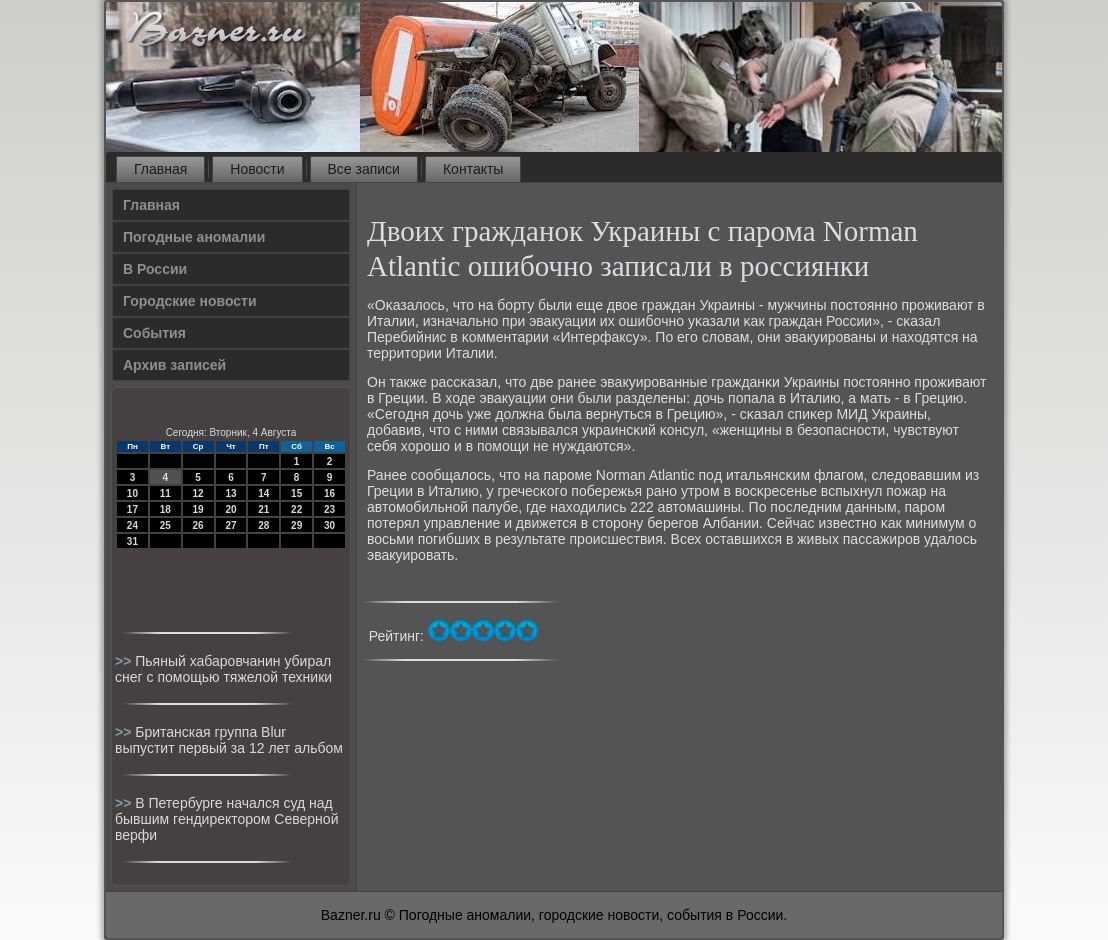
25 (165, 525)
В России (155, 269)
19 (198, 509)
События (154, 333)
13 (230, 493)
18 (165, 509)
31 (132, 541)
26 (198, 525)
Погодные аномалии (194, 237)
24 (132, 525)
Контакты (473, 169)
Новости (257, 169)
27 (230, 525)
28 (263, 525)
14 (263, 493)
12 (198, 493)
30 (329, 525)
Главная (160, 169)
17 (132, 509)
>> (125, 661)
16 (329, 493)
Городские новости (190, 301)
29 (296, 525)
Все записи (364, 169)
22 (296, 509)
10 (132, 493)
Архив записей (174, 365)
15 (296, 493)
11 (165, 493)
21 (263, 509)
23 (329, 509)
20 (230, 509)
